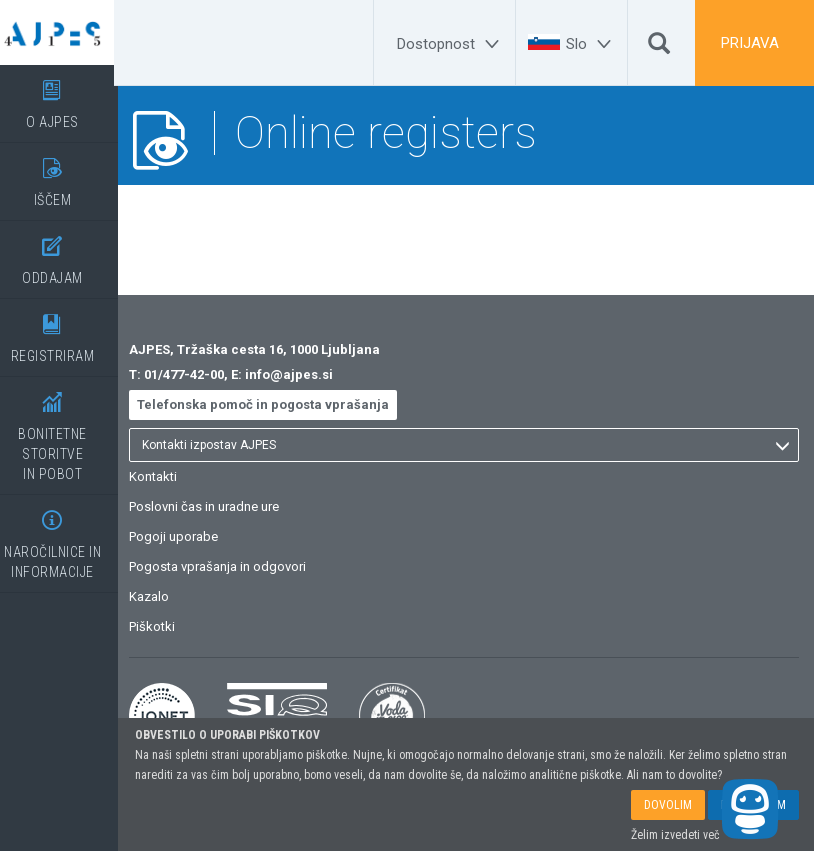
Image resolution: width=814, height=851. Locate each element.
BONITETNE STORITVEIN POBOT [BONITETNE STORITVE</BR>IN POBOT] (65, 429)
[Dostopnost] (451, 44)
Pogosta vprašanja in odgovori (233, 566)
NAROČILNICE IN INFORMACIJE (65, 537)
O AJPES (65, 97)
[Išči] (659, 48)
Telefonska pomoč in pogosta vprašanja (279, 404)
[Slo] (591, 44)
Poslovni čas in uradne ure (220, 506)
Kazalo (165, 596)
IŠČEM (65, 175)
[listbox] (472, 445)
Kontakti (169, 476)
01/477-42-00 (200, 374)
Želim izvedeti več (675, 835)
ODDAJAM (65, 253)
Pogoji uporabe (189, 536)
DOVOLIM (668, 805)
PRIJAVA (750, 43)
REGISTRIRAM (65, 331)
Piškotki (168, 626)
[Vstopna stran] (65, 32)
